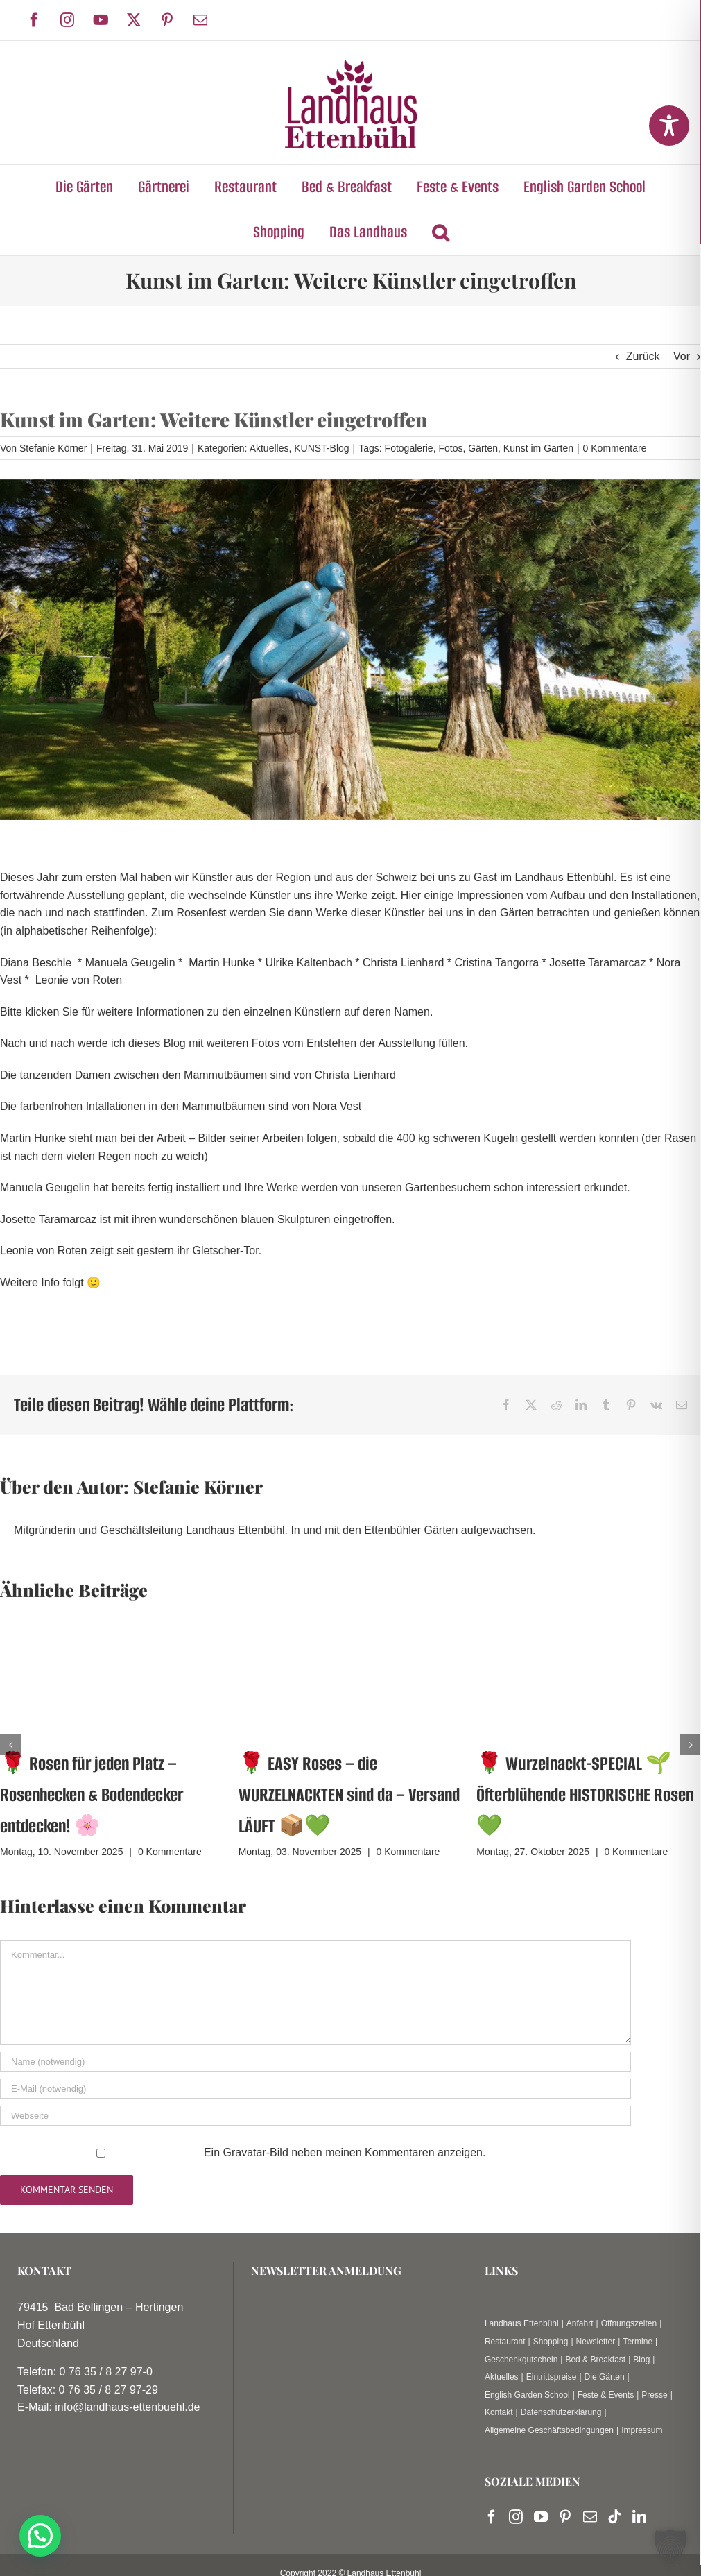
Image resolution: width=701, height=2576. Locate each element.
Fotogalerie (409, 448)
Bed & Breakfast (595, 2359)
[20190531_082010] (350, 649)
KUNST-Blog (321, 448)
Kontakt (499, 2412)
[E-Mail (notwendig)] (315, 2089)
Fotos (450, 448)
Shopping (551, 2341)
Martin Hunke (221, 963)
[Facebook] (492, 2517)
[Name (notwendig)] (315, 2062)
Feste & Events (606, 2395)
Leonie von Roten (78, 980)
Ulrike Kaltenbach (308, 963)
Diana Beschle (35, 963)
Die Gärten (605, 2377)
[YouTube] (541, 2517)
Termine (637, 2341)
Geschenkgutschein (521, 2359)
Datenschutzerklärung (561, 2412)
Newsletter (596, 2341)
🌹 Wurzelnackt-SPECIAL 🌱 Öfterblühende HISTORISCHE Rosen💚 (584, 1795)
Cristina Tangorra (497, 963)
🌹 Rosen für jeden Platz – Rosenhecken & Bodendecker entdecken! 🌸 (91, 1795)
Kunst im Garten (538, 448)
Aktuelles (269, 448)
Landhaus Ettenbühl (522, 2323)
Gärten (483, 448)
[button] (440, 232)
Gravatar (244, 2152)
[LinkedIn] (639, 2517)
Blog (641, 2359)
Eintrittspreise (551, 2377)
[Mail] (590, 2517)
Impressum (641, 2430)
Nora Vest (337, 1106)
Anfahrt (580, 2323)
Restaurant (505, 2341)
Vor (681, 356)
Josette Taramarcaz (597, 963)
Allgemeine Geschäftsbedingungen (549, 2430)
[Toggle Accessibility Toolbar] (669, 125)
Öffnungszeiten (629, 2323)
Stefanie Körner (53, 448)
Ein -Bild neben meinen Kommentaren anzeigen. (344, 2152)
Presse (654, 2395)
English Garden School (527, 2395)
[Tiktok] (614, 2517)
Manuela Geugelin (130, 963)
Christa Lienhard (403, 963)
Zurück (643, 356)
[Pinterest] (565, 2517)
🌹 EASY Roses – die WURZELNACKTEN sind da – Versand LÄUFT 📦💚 (349, 1795)
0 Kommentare (615, 448)
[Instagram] (516, 2517)
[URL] (315, 2116)
